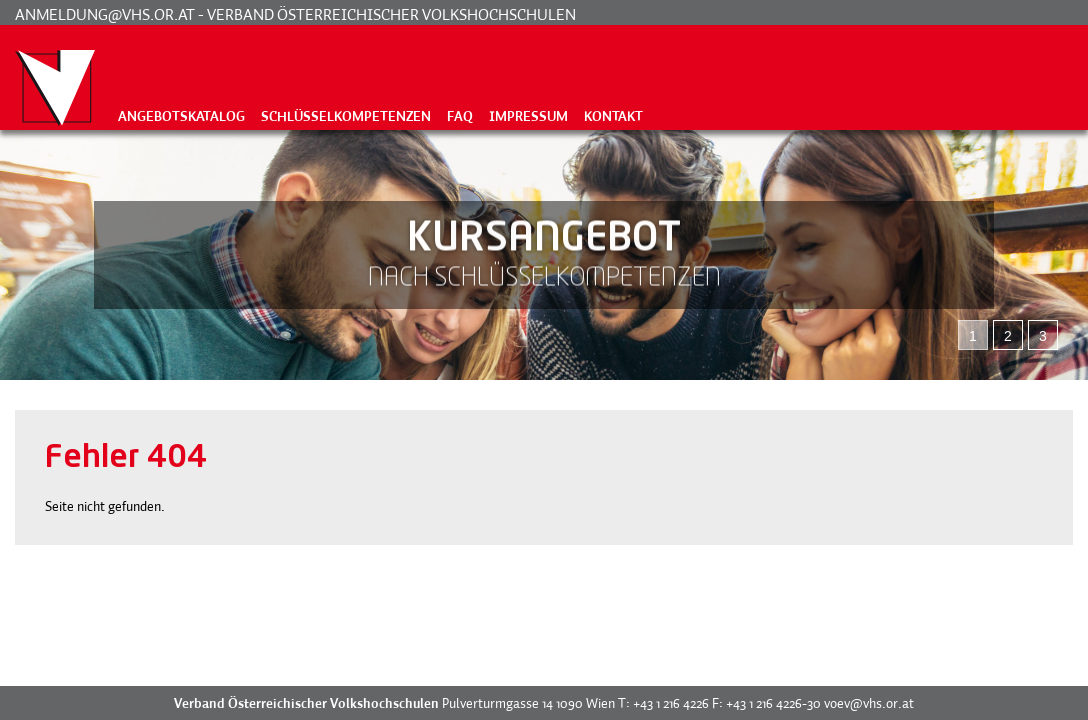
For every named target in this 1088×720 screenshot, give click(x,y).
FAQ (460, 116)
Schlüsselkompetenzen (346, 116)
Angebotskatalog (181, 116)
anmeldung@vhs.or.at (105, 14)
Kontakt (613, 116)
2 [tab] (1008, 336)
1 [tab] (973, 336)
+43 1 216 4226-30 (773, 703)
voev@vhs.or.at (869, 703)
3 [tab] (1043, 336)
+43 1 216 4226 (671, 703)
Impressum (528, 116)
